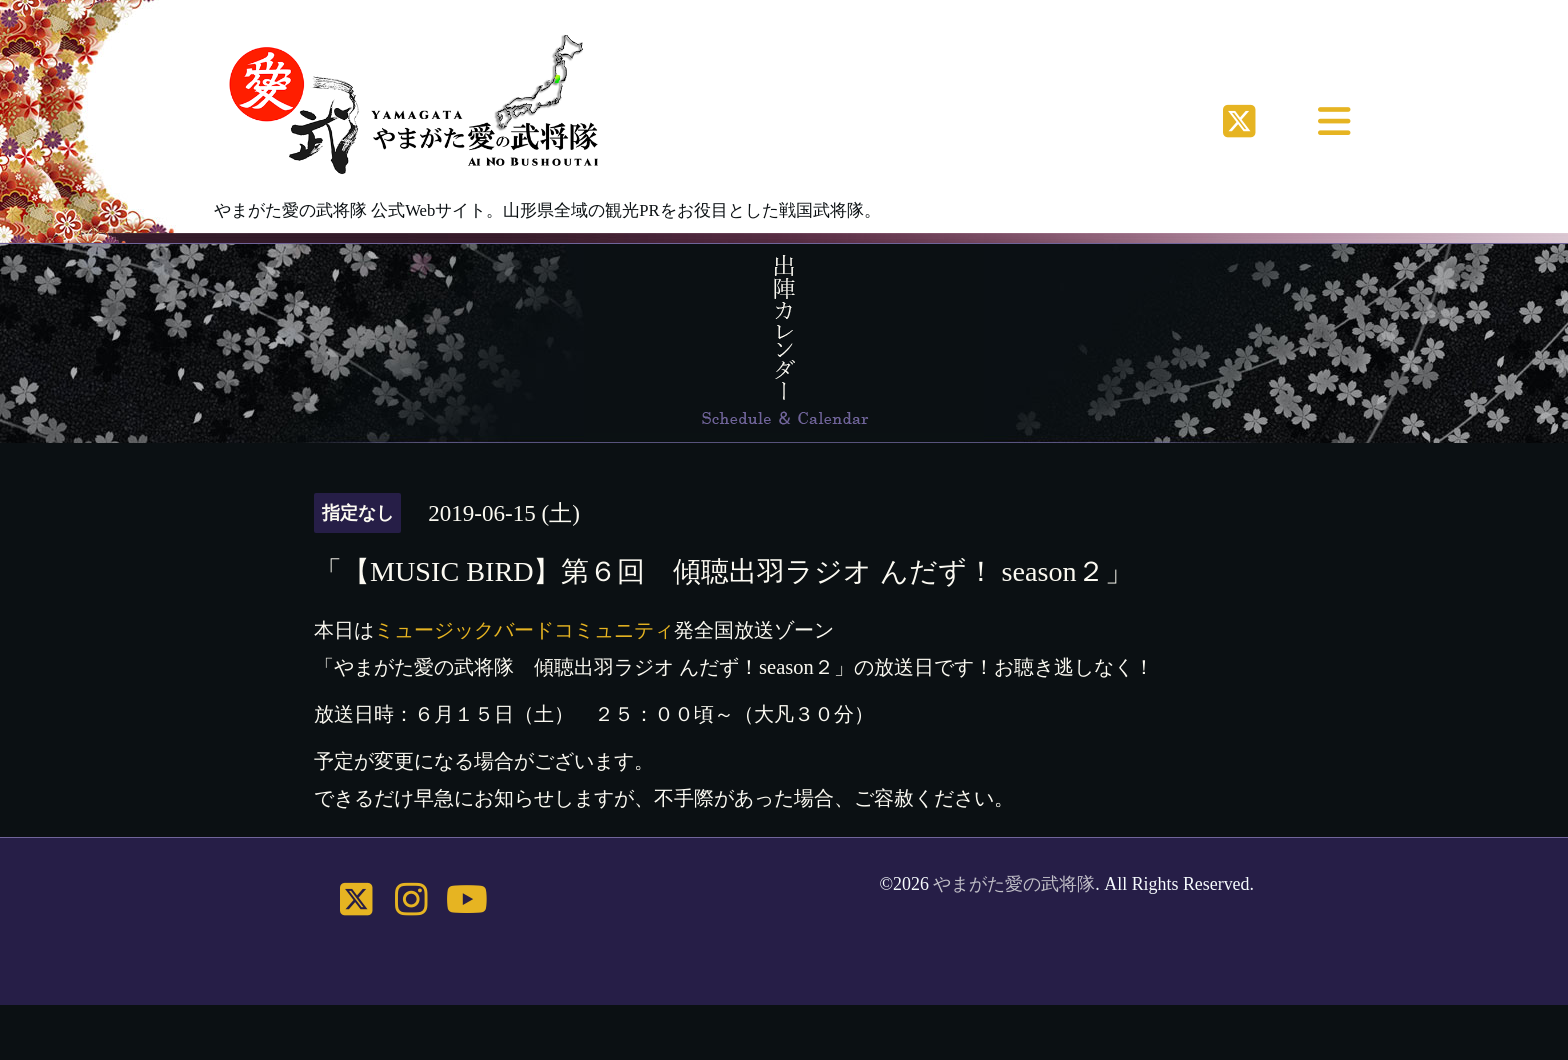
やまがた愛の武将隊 (1014, 884)
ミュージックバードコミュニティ (524, 630)
